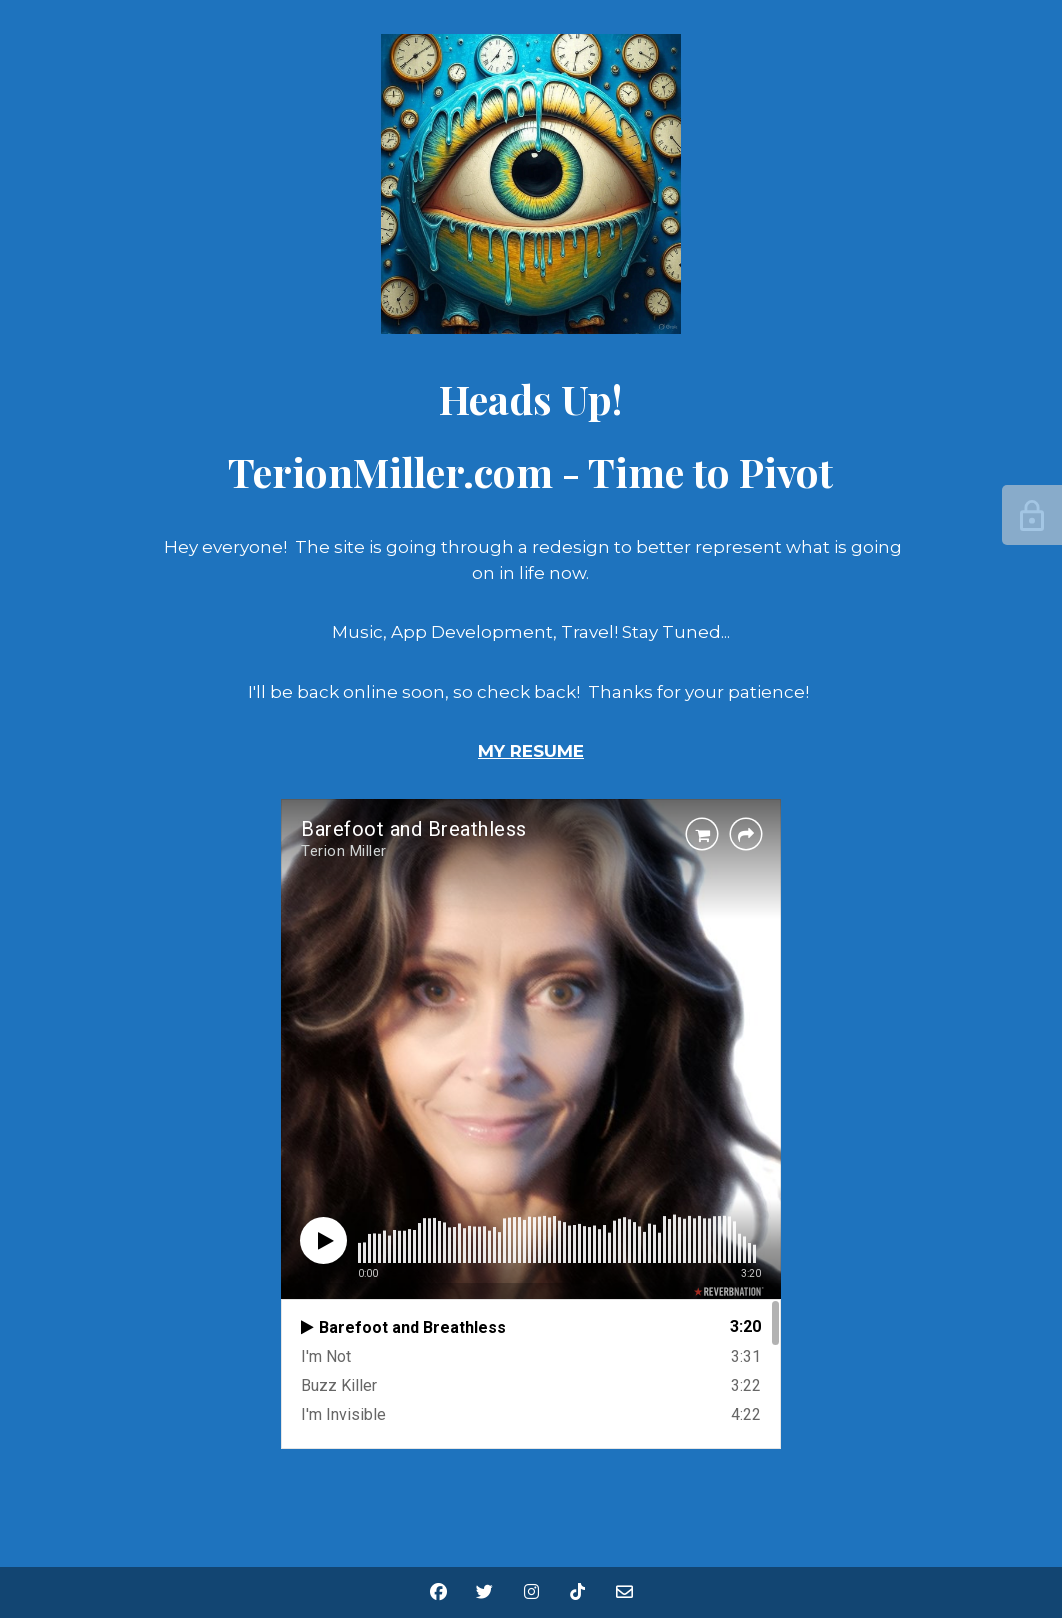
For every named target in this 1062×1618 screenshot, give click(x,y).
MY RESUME (531, 751)
